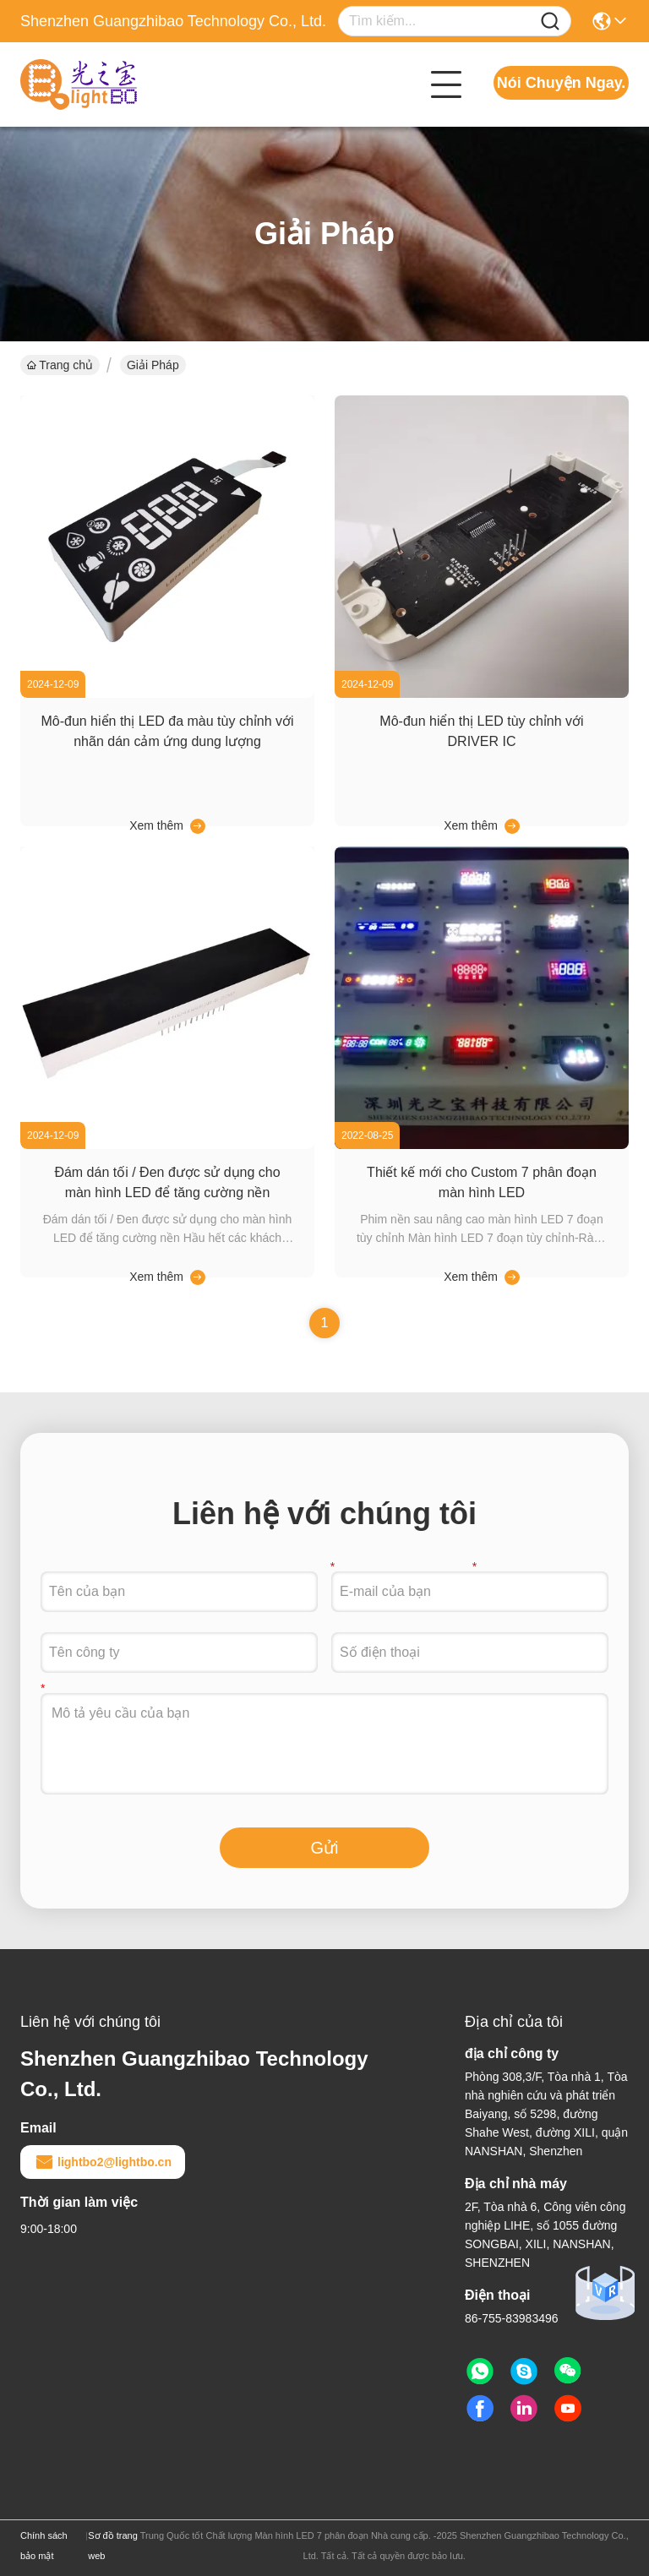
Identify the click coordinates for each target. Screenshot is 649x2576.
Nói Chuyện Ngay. (561, 82)
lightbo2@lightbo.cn (103, 2162)
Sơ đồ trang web (113, 2545)
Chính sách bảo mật (44, 2545)
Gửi (325, 1847)
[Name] (550, 21)
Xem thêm (156, 825)
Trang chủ (60, 365)
